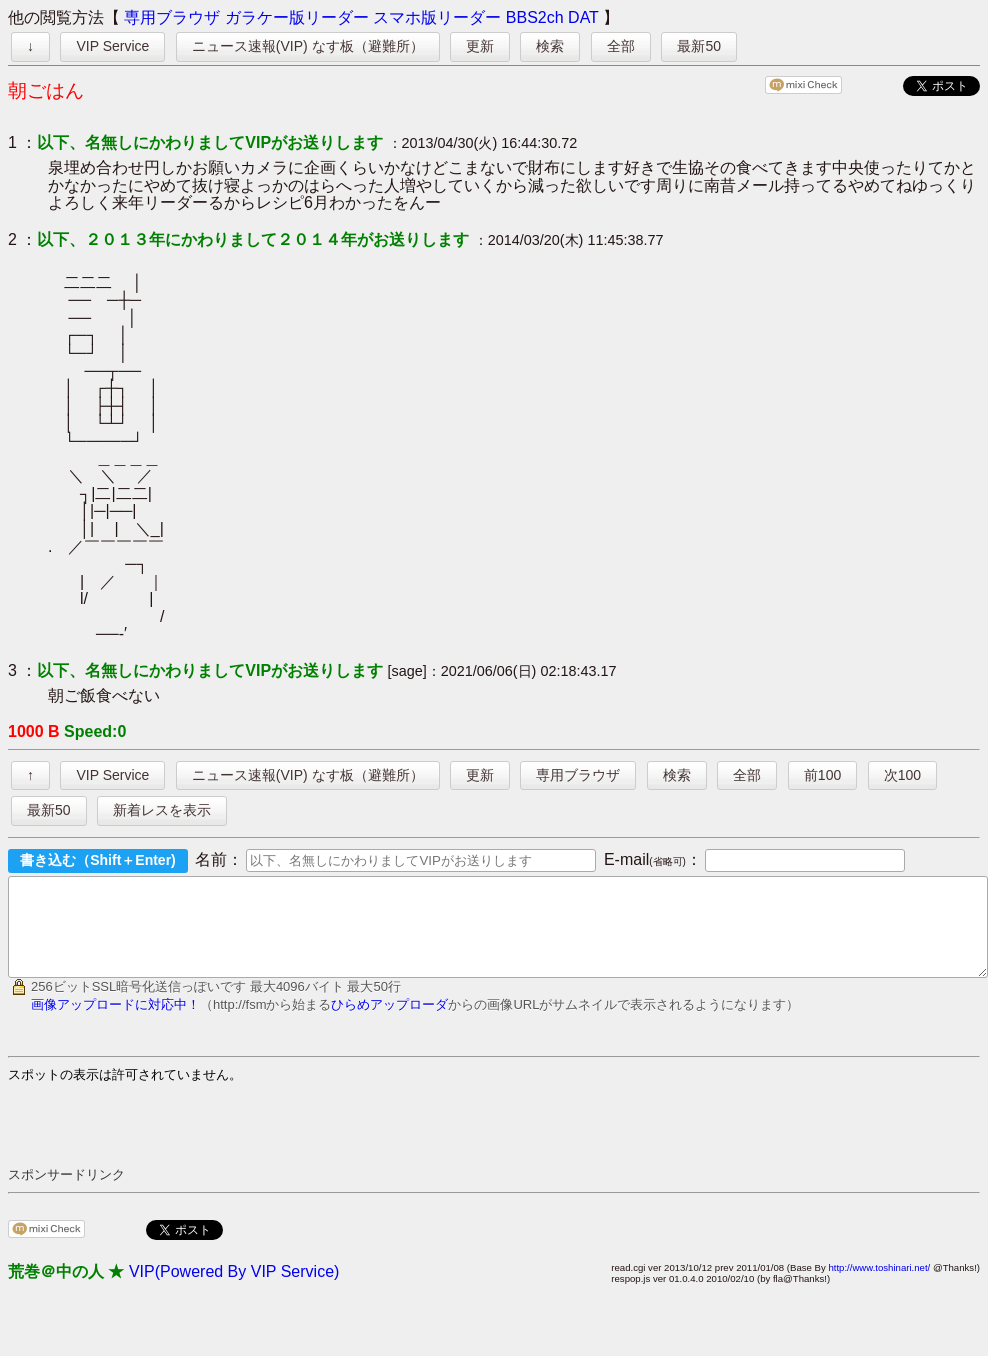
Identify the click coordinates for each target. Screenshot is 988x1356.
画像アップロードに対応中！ (115, 1022)
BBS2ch (535, 17)
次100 (902, 775)
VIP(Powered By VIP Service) (234, 1289)
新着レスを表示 (162, 810)
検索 (550, 46)
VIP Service (112, 46)
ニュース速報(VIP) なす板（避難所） (308, 46)
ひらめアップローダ (389, 1022)
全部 (621, 46)
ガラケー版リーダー (297, 17)
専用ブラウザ (172, 17)
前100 (822, 775)
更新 (480, 46)
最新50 (699, 46)
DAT (583, 17)
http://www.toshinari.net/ (879, 1285)
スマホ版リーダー (437, 17)
